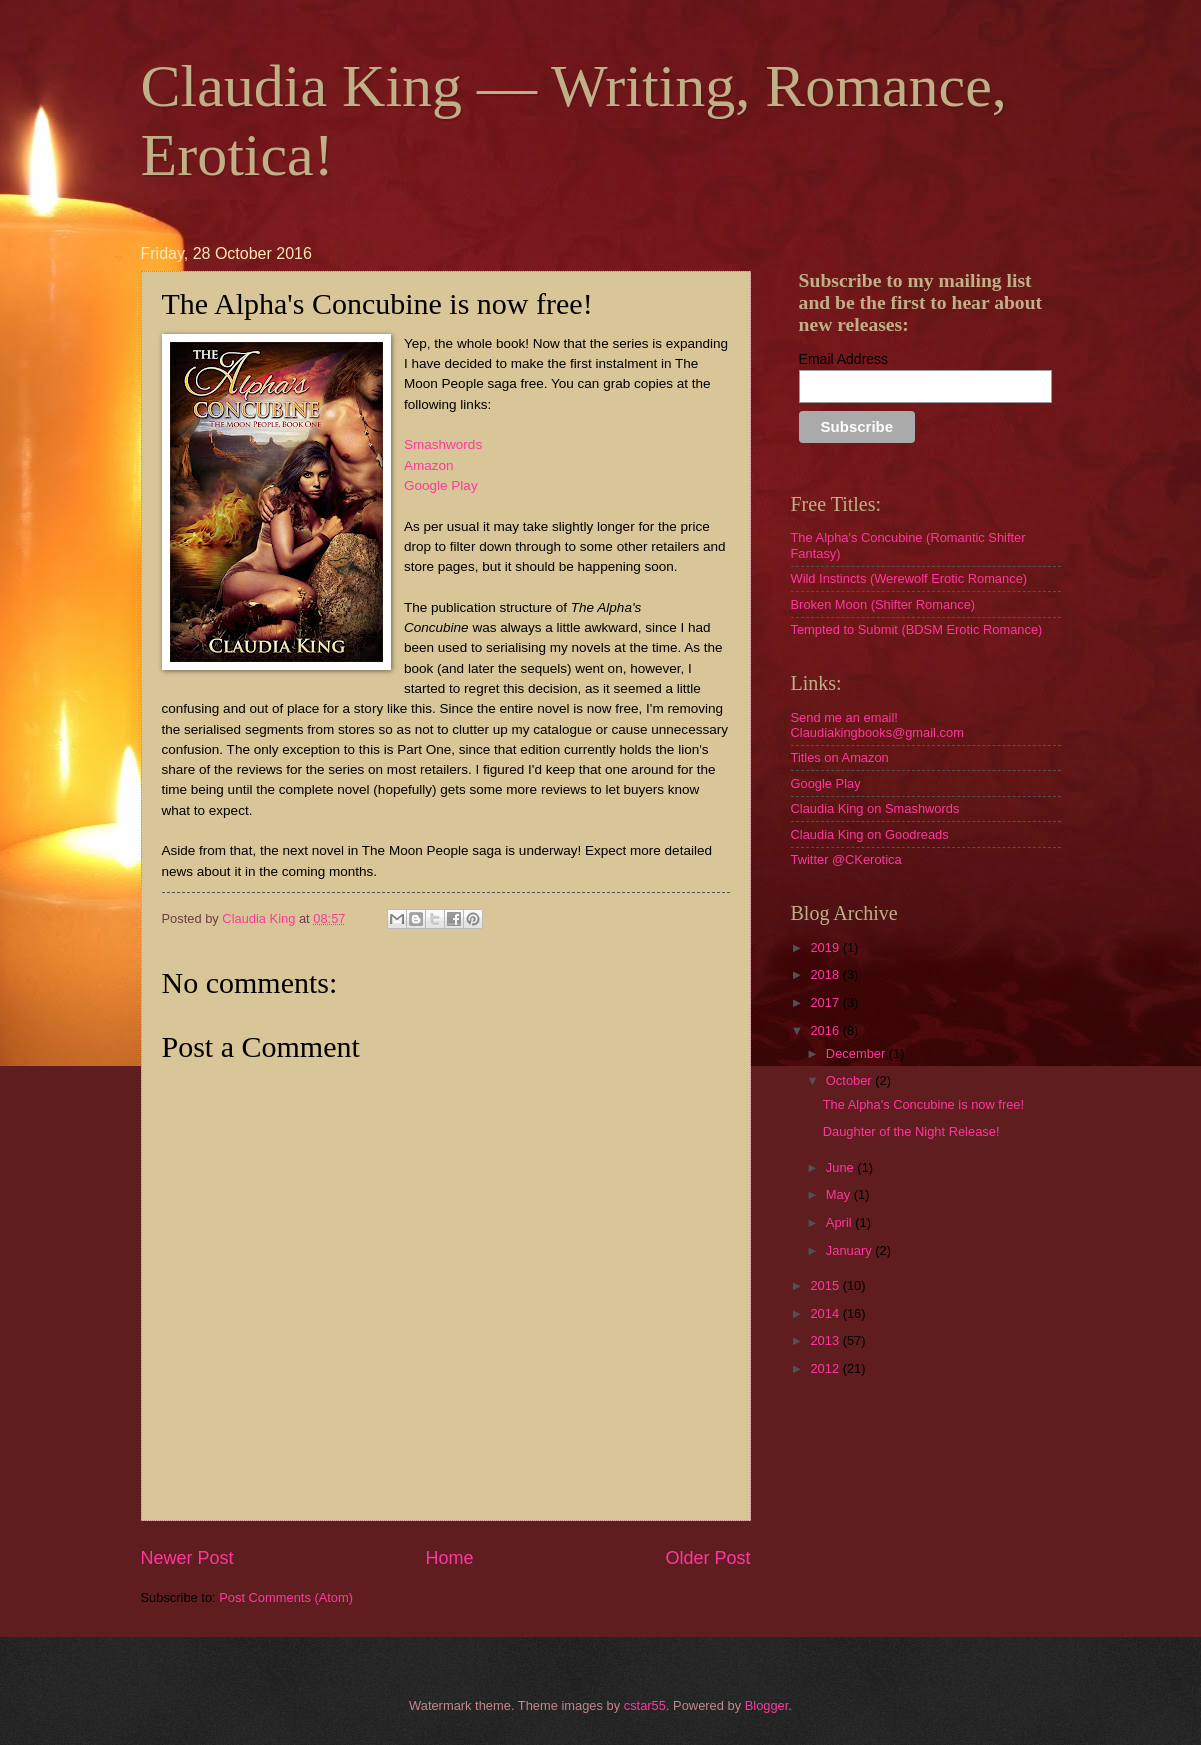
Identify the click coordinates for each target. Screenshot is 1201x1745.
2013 (826, 1340)
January (850, 1250)
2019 (826, 947)
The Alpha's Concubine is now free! (923, 1104)
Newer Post (187, 1558)
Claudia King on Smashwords (875, 808)
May (840, 1194)
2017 (826, 1002)
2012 (826, 1368)
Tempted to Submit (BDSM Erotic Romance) (917, 629)
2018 (826, 974)
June (842, 1167)
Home (449, 1558)
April (840, 1222)
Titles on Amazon (840, 757)
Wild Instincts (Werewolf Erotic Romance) (909, 578)
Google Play (441, 485)
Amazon (429, 465)
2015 (826, 1285)
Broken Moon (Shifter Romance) (883, 604)
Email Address (843, 359)
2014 (826, 1313)
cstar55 (645, 1705)
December (857, 1053)
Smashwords (443, 444)
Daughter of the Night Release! (911, 1131)
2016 (826, 1030)
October (850, 1080)
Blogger (767, 1705)
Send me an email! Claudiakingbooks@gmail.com (877, 725)
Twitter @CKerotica (846, 859)
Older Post (707, 1558)
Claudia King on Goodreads (870, 834)
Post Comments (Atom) (286, 1597)
